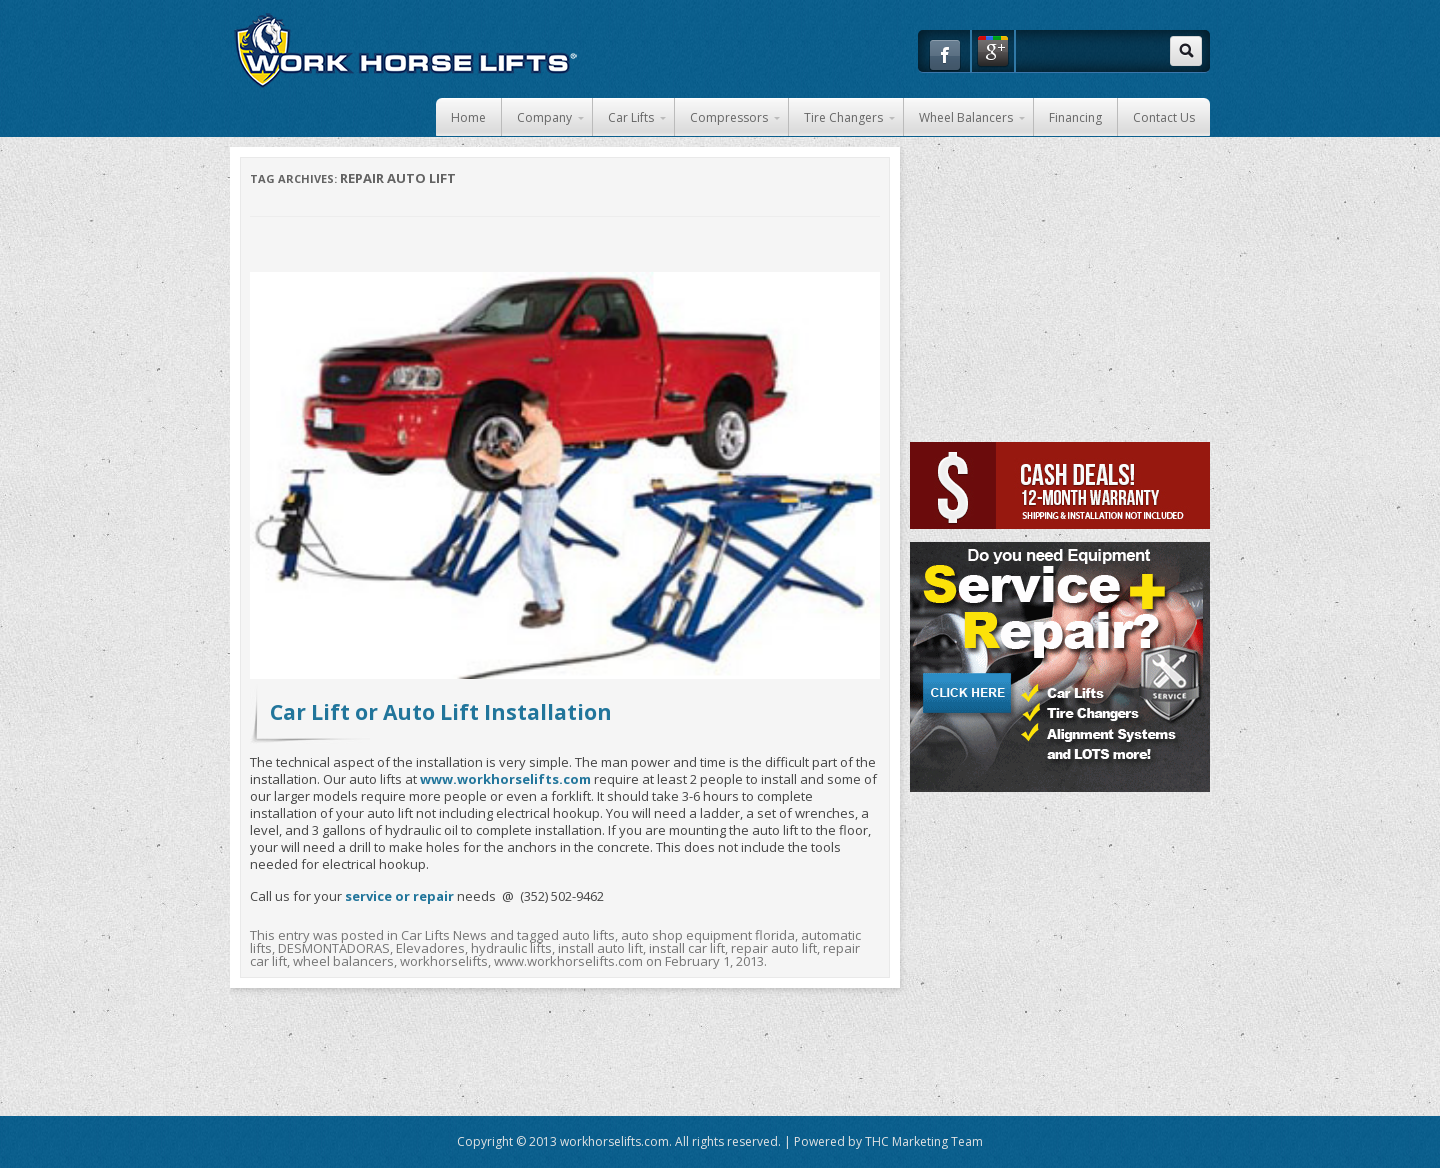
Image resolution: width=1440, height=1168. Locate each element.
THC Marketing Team (924, 1141)
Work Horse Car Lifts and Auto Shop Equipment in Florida (405, 50)
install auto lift (600, 948)
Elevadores (430, 948)
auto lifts (588, 935)
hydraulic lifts (511, 948)
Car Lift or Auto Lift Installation (441, 712)
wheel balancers (343, 961)
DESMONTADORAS (334, 948)
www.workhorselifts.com (568, 961)
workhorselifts (444, 961)
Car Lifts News (444, 935)
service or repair (399, 896)
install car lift (687, 948)
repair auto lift (774, 948)
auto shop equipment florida (708, 935)
